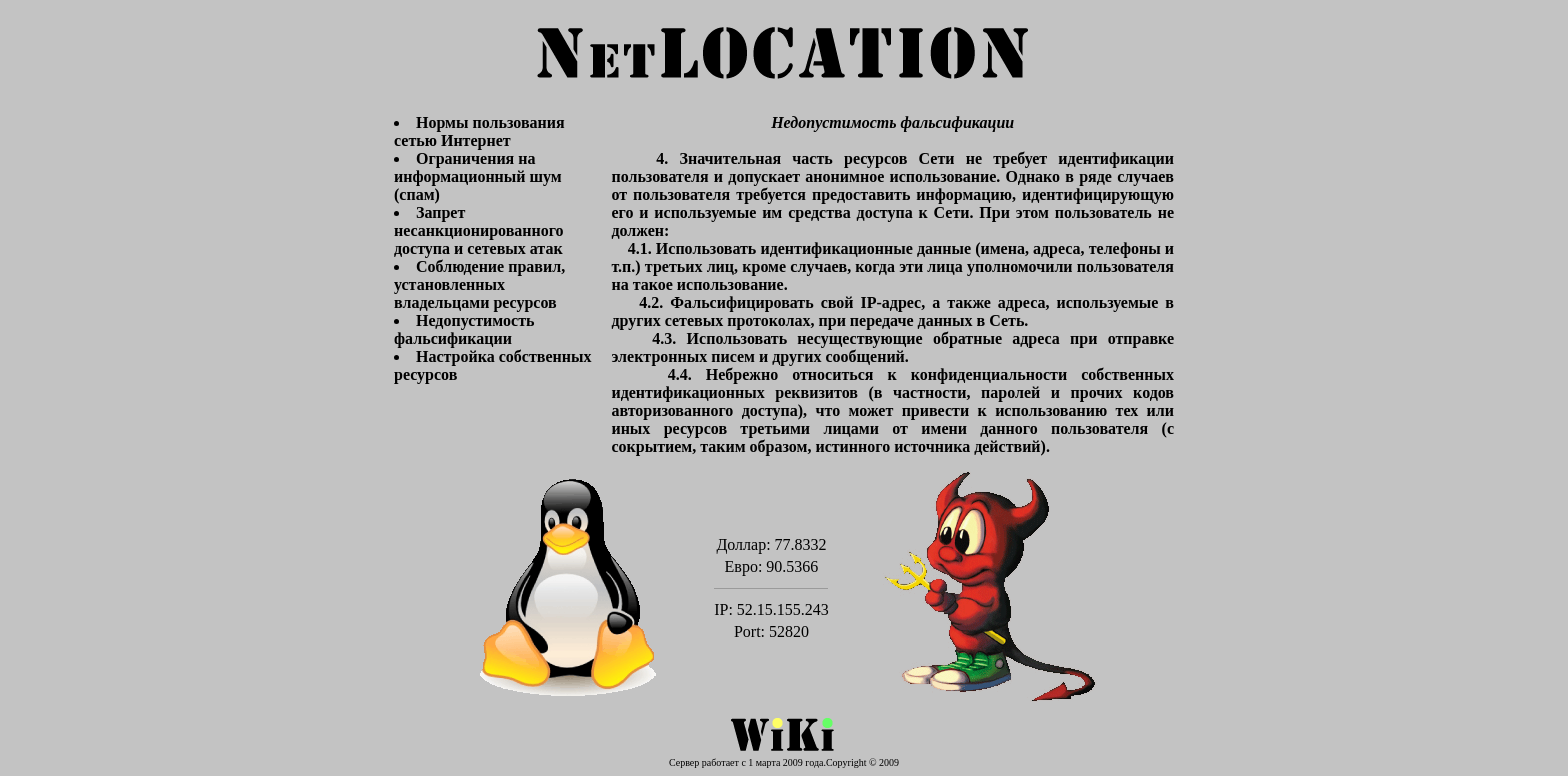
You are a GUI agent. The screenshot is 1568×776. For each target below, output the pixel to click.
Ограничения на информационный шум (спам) (478, 176)
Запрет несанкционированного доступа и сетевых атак (479, 230)
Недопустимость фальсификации (464, 329)
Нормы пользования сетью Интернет (479, 131)
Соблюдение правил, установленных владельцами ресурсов (479, 284)
